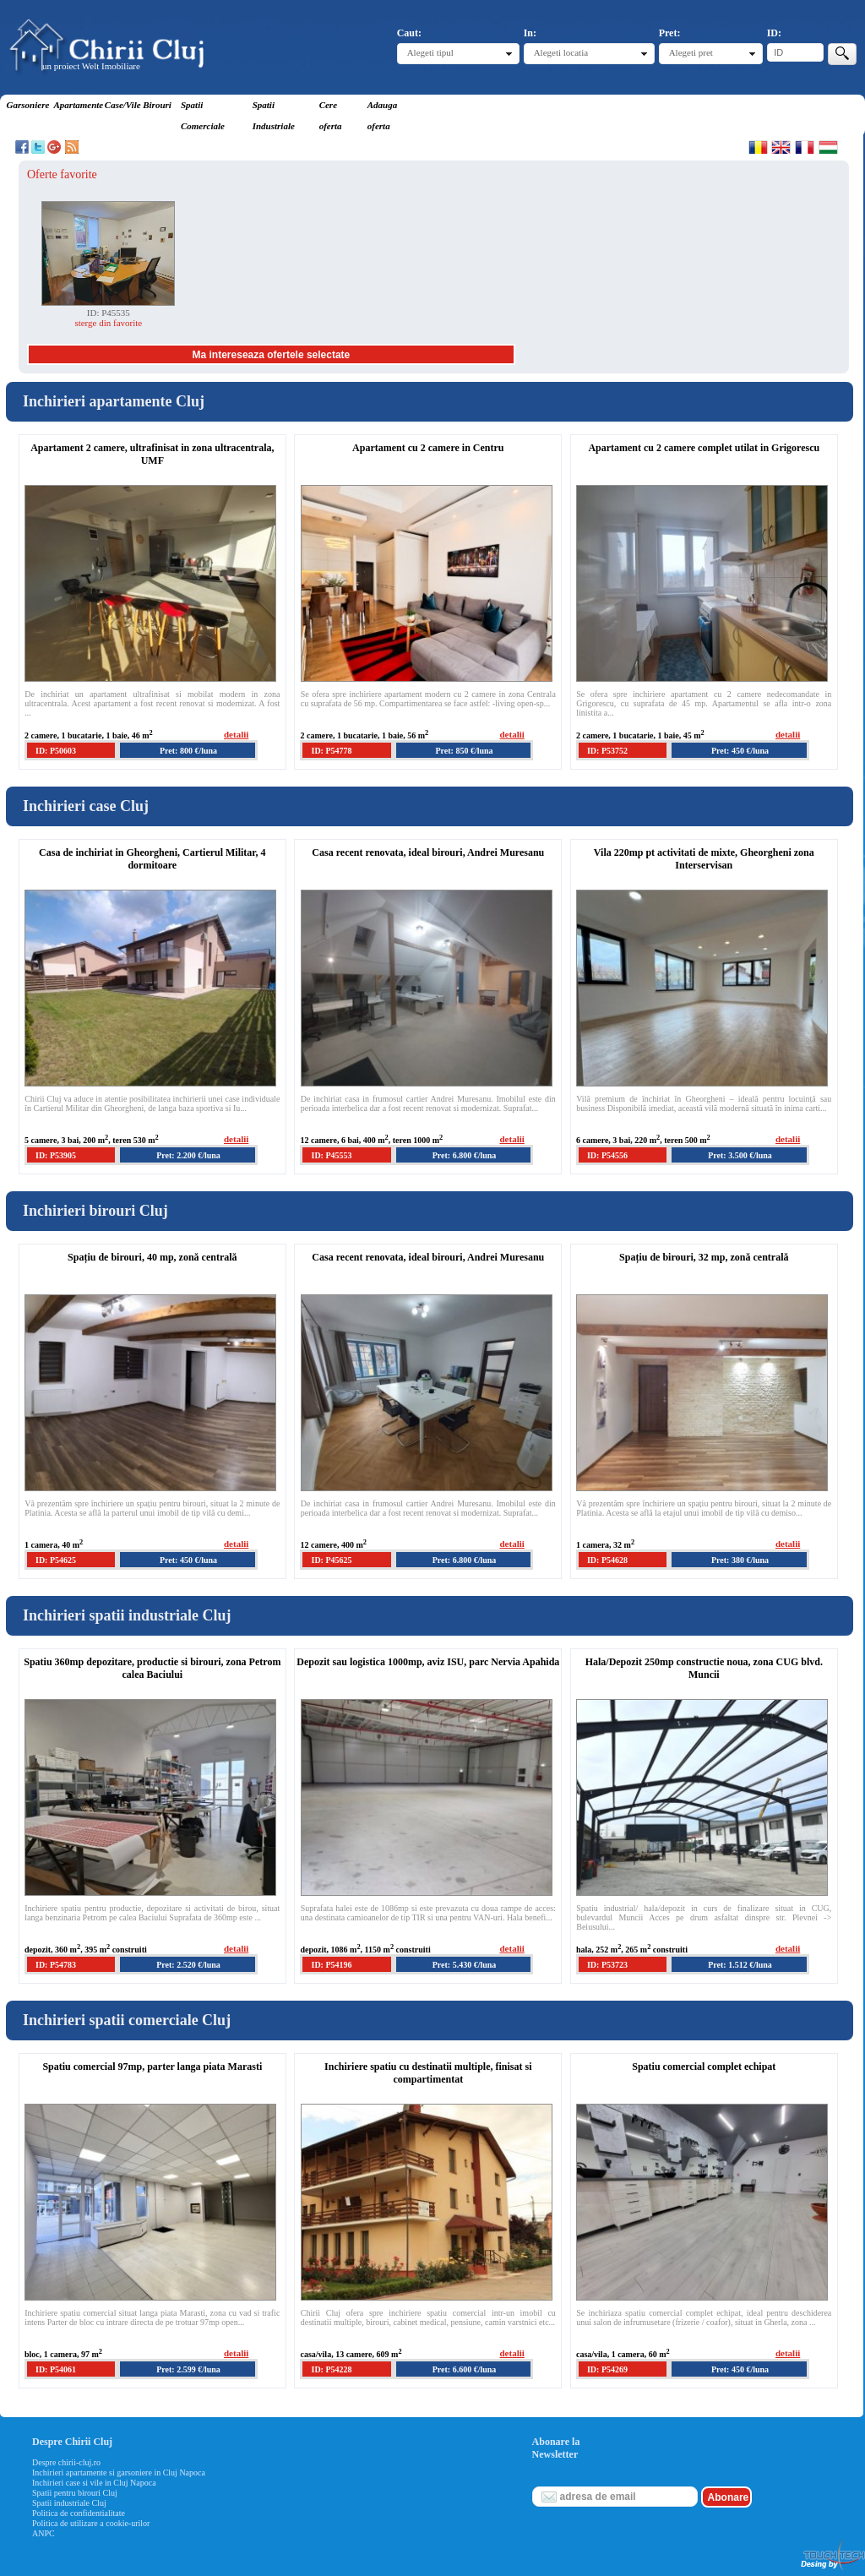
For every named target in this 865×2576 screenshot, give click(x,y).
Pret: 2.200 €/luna (188, 1155)
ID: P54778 (331, 750)
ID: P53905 (55, 1155)
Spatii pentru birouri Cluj (74, 2492)
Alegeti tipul (430, 52)
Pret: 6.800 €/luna (464, 1155)
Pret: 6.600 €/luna (464, 2369)
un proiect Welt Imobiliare (91, 66)
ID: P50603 (55, 750)
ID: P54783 (55, 1964)
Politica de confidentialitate (78, 2513)
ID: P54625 (55, 1560)
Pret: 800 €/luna (188, 750)
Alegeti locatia (561, 52)
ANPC (43, 2533)
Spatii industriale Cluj (69, 2503)
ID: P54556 (607, 1155)
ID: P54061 (55, 2369)
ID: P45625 (331, 1560)
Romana (758, 147)
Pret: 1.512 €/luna (740, 1964)
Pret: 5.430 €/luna (464, 1964)
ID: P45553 (331, 1155)
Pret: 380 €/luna (740, 1560)
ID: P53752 (607, 750)
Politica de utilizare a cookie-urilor (91, 2523)
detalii (236, 734)
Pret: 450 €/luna (740, 750)
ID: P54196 (331, 1964)
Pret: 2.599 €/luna (188, 2369)
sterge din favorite (108, 323)
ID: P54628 (607, 1560)
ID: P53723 (607, 1964)
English (781, 147)
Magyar (828, 147)
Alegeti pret (691, 52)
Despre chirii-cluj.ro (66, 2462)
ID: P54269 (607, 2369)
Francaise (804, 147)
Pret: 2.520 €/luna (188, 1964)
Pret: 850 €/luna (463, 750)
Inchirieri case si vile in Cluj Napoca (94, 2482)
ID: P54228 (331, 2369)
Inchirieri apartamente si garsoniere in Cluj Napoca (118, 2472)
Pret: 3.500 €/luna (740, 1155)
